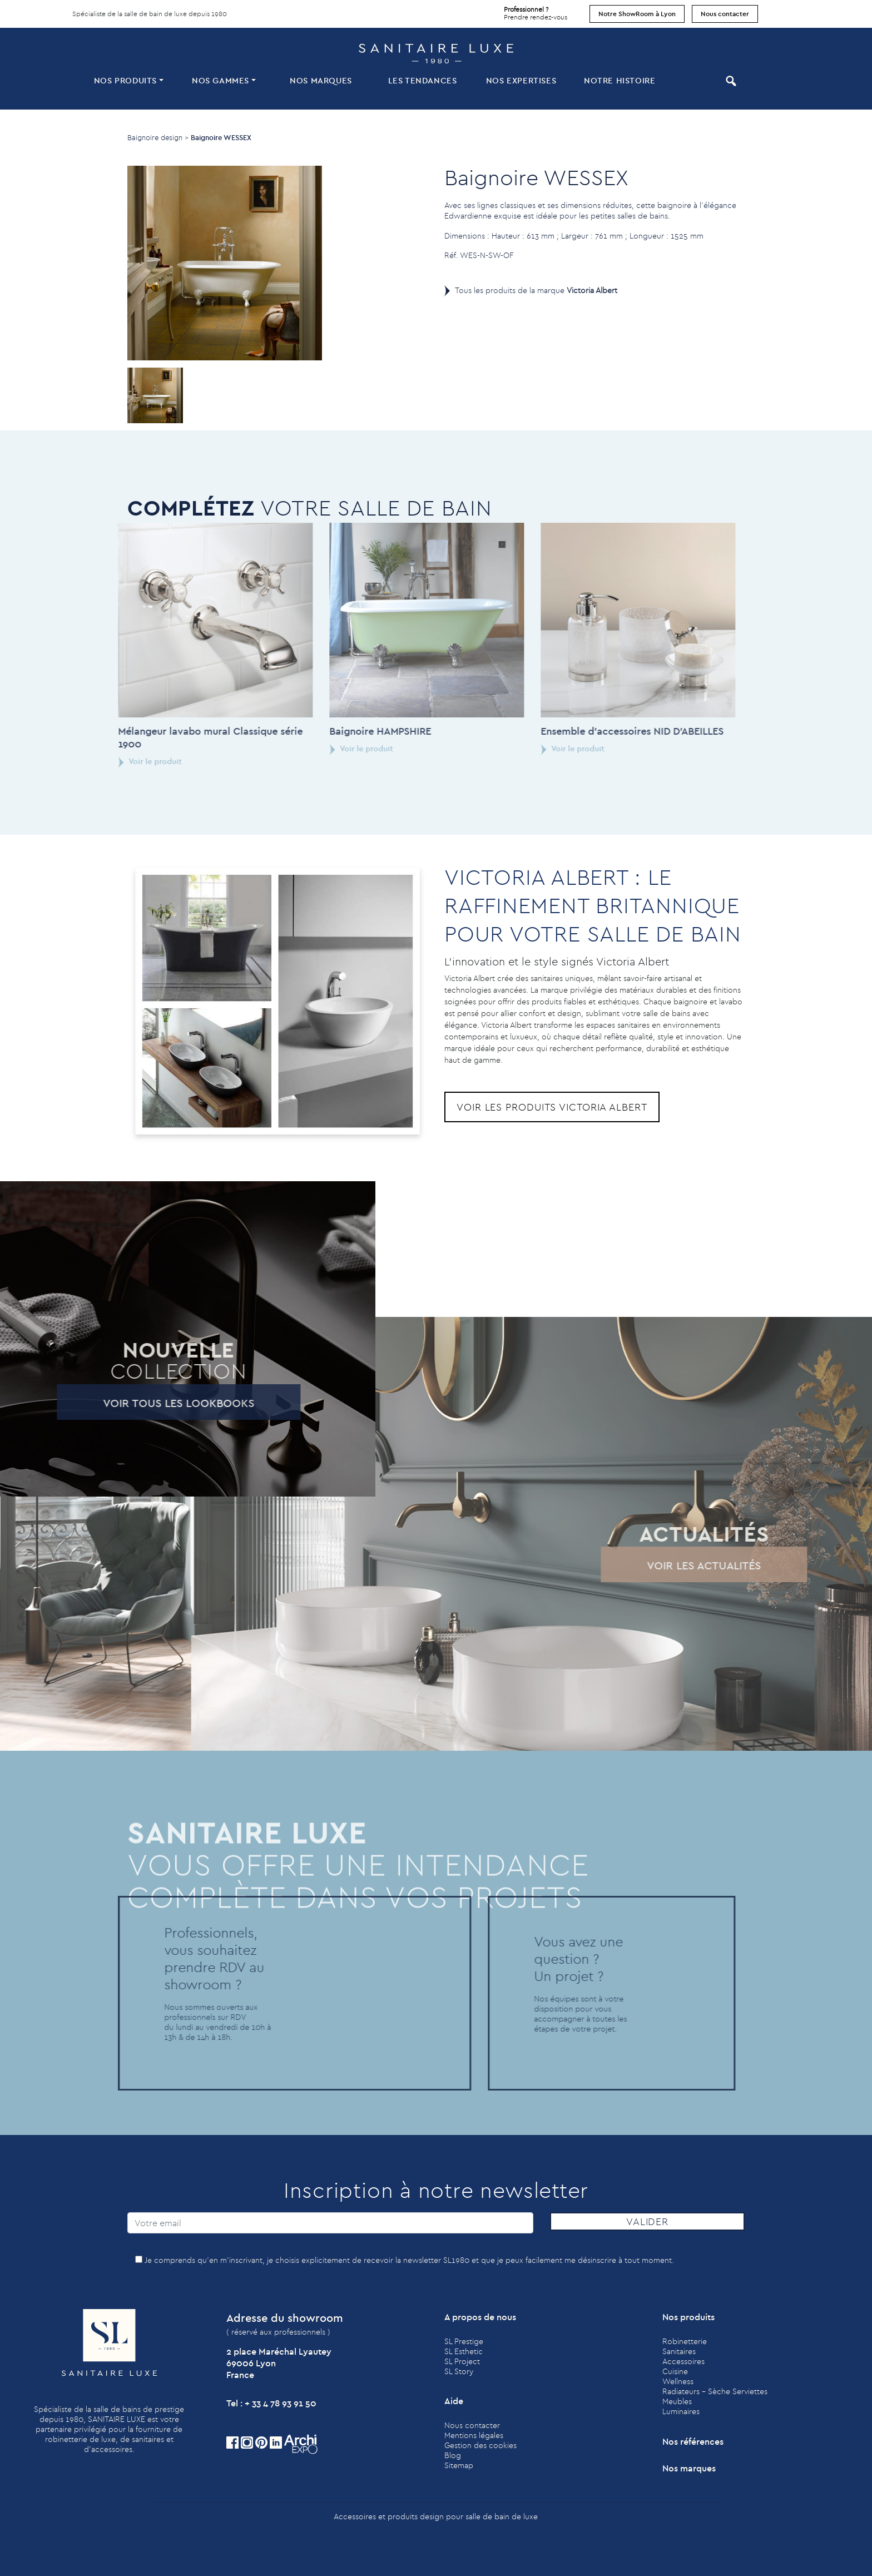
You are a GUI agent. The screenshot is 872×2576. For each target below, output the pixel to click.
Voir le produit (120, 761)
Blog (452, 2455)
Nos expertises (521, 80)
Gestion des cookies (480, 2445)
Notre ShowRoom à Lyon (637, 13)
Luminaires (681, 2411)
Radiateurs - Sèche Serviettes (714, 2391)
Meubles (677, 2401)
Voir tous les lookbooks (148, 1403)
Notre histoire (619, 80)
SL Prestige (463, 2341)
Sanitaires (679, 2351)
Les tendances (422, 80)
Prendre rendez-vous (535, 10)
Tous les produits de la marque (536, 290)
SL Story (458, 2371)
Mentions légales (473, 2435)
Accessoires (683, 2361)
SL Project (462, 2361)
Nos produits (125, 80)
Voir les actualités (674, 1565)
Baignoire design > (158, 137)
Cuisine (675, 2371)
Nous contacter (725, 13)
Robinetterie (684, 2341)
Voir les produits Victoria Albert (552, 1107)
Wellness (677, 2381)
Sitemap (458, 2465)
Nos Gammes (220, 80)
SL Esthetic (463, 2351)
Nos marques (321, 80)
